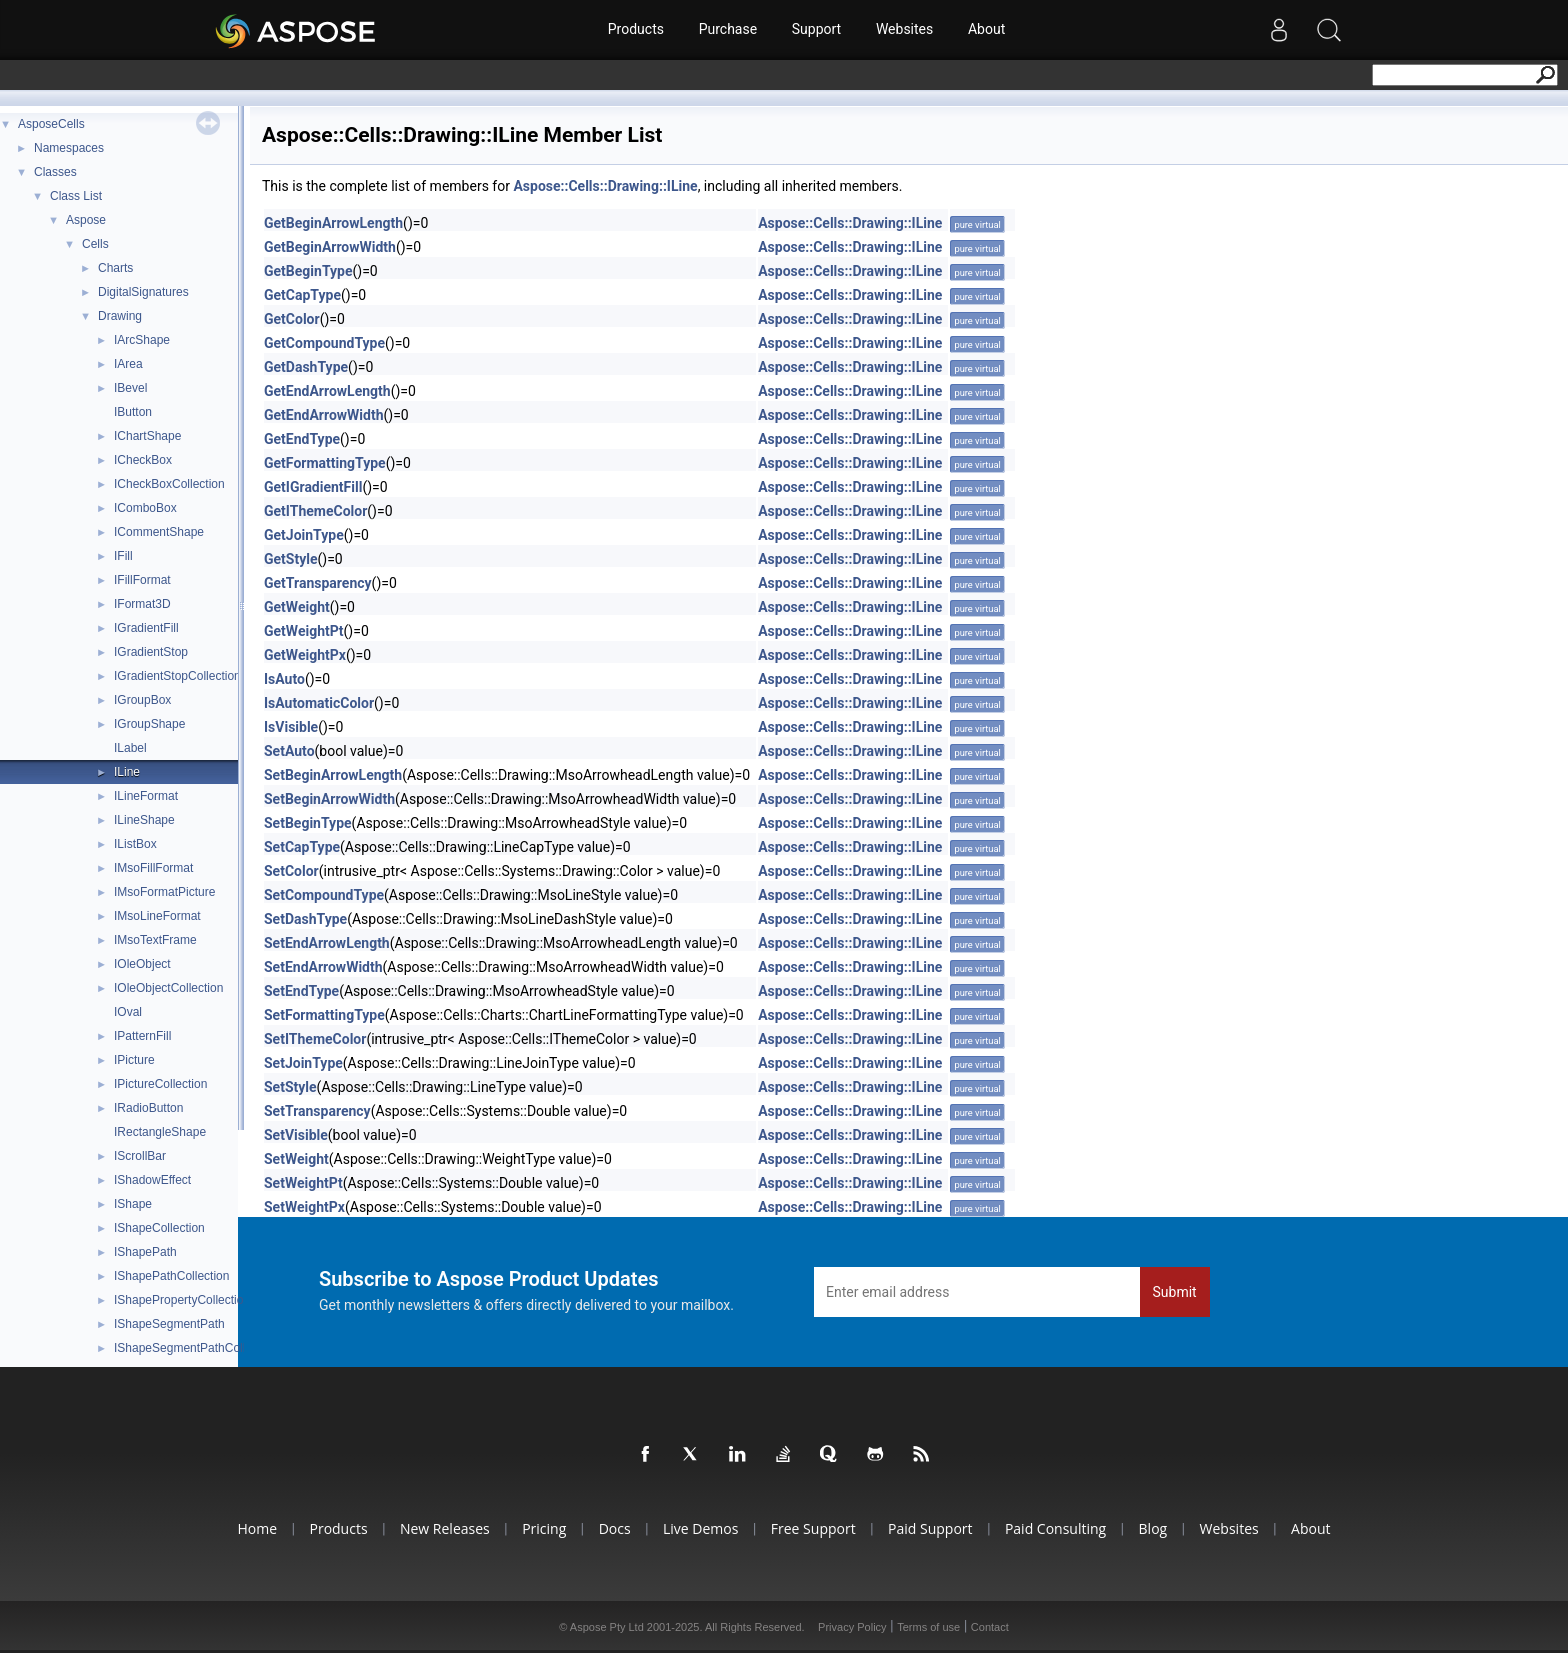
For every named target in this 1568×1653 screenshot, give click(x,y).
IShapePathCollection (171, 1276)
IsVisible (291, 727)
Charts (115, 268)
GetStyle (291, 559)
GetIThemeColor (315, 511)
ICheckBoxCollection (169, 484)
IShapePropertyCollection (182, 1300)
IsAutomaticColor (319, 703)
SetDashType (305, 919)
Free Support (813, 1528)
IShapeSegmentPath (169, 1324)
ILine (127, 772)
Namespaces (69, 148)
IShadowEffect (152, 1180)
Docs (613, 1528)
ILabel (130, 748)
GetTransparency (318, 583)
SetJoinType (303, 1063)
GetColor (292, 319)
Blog (1157, 1528)
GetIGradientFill (313, 487)
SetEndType (301, 991)
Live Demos (699, 1528)
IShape (133, 1204)
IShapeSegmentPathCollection (195, 1348)
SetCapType (302, 847)
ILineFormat (146, 796)
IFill (123, 556)
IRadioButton (148, 1108)
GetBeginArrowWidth (330, 247)
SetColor (291, 871)
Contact (990, 1627)
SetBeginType (308, 823)
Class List (76, 196)
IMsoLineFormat (157, 916)
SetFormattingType (324, 1015)
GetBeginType (308, 271)
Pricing (541, 1528)
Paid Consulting (1058, 1528)
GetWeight (297, 607)
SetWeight (296, 1159)
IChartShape (147, 436)
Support (816, 30)
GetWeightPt (304, 631)
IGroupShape (149, 724)
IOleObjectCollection (168, 988)
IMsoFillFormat (153, 868)
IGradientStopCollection (177, 676)
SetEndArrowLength (327, 943)
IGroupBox (142, 700)
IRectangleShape (160, 1132)
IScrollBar (140, 1156)
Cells (95, 244)
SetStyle (290, 1087)
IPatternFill (142, 1036)
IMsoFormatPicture (164, 892)
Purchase (727, 30)
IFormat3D (142, 604)
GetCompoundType (324, 343)
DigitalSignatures (143, 292)
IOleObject (142, 964)
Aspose (86, 220)
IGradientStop (151, 652)
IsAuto (284, 679)
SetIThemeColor (315, 1039)
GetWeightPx (305, 655)
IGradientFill (146, 628)
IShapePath (145, 1252)
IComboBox (145, 508)
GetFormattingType (325, 463)
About (987, 30)
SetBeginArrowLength (333, 775)
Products (635, 30)
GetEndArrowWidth (324, 415)
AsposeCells (51, 124)
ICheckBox (143, 460)
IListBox (135, 844)
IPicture (134, 1060)
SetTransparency (317, 1111)
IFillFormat (142, 580)
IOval (128, 1012)
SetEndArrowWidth (323, 967)
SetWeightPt (303, 1183)
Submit (1175, 1292)
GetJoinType (304, 535)
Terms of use (928, 1627)
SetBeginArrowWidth (329, 799)
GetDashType (306, 367)
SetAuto (289, 751)
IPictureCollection (160, 1084)
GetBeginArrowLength (333, 223)
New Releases (440, 1528)
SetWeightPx (304, 1207)
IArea (128, 364)
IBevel (130, 388)
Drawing (120, 316)
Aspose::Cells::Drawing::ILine (605, 186)
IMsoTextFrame (155, 940)
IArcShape (142, 340)
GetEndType (302, 439)
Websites (904, 30)
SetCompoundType (324, 895)
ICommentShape (159, 532)
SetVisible (296, 1135)
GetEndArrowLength (327, 391)
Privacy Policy (852, 1627)
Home (250, 1528)
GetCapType (302, 295)
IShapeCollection (159, 1228)
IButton (133, 412)
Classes (55, 172)
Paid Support (932, 1528)
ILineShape (144, 820)
